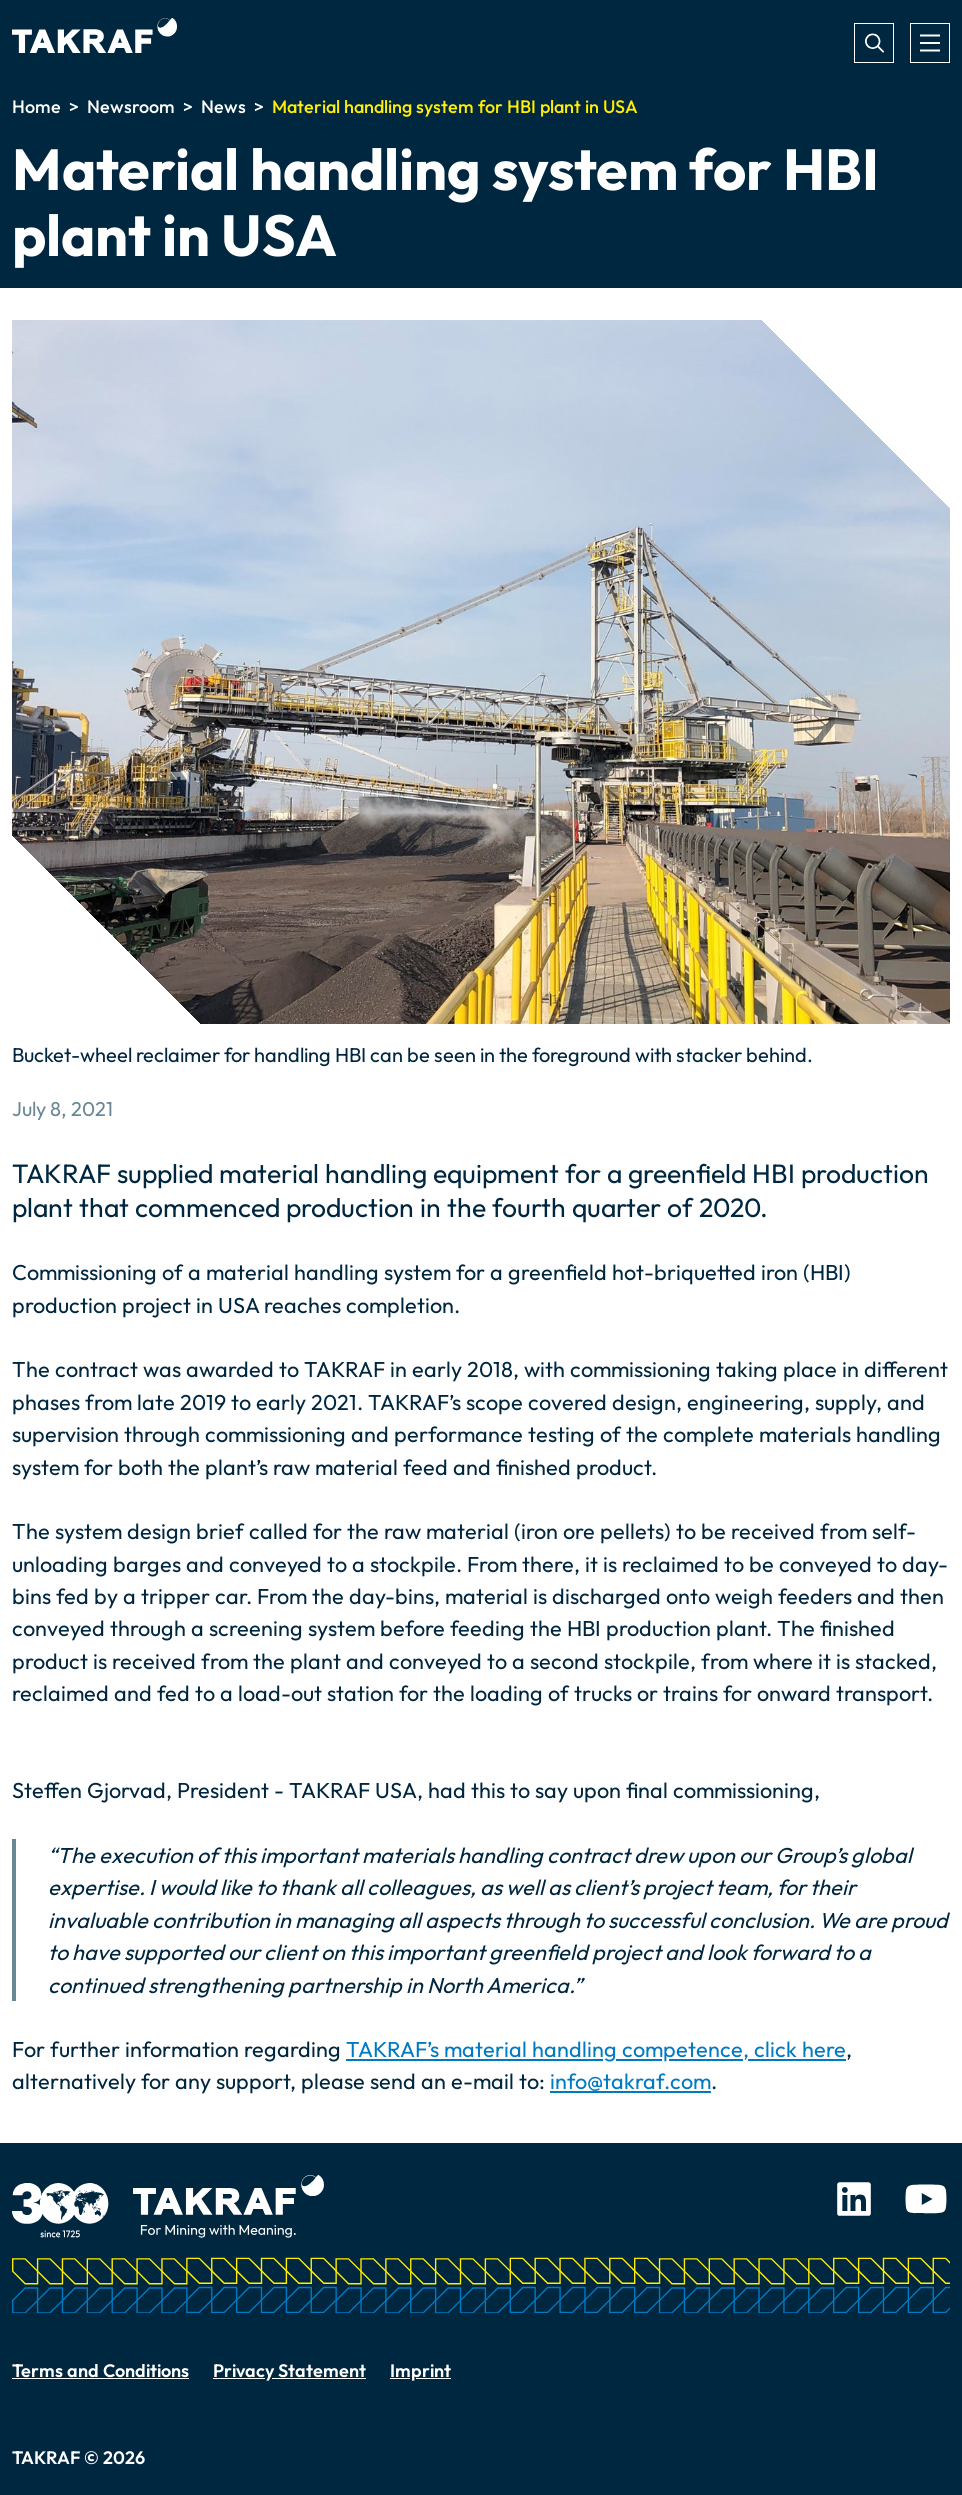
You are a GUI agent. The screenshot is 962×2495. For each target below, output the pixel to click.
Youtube (926, 2199)
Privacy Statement (289, 2370)
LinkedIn (854, 2199)
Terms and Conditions (100, 2370)
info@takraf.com (630, 2081)
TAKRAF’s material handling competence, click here (596, 2049)
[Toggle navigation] (930, 43)
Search (874, 43)
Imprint (420, 2370)
